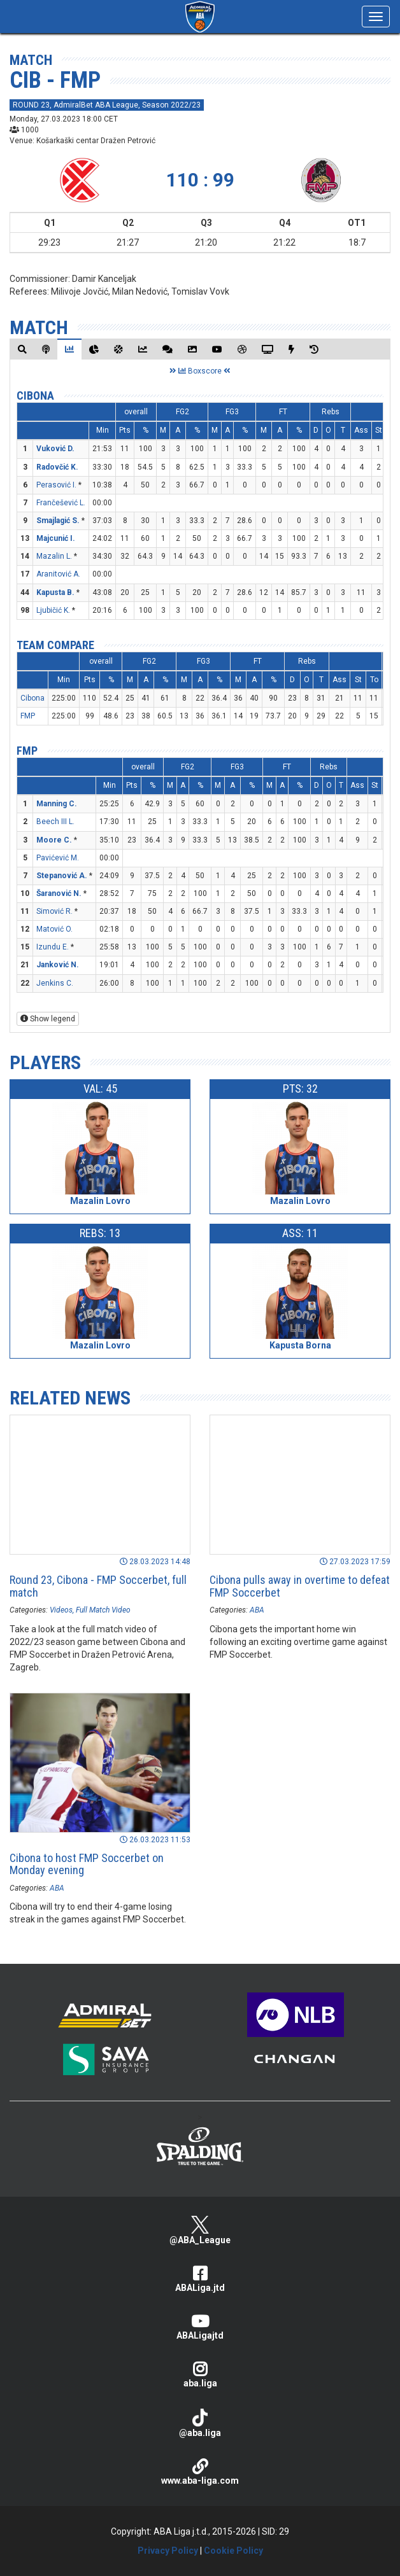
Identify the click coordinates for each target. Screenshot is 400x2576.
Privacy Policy (168, 2550)
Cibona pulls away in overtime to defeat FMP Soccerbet (300, 1586)
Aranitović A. (58, 574)
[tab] (22, 349)
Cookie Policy (233, 2550)
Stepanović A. (61, 875)
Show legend (47, 1018)
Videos (61, 1610)
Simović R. (54, 911)
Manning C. (56, 803)
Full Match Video (103, 1610)
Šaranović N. (59, 893)
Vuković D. (55, 448)
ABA (257, 1610)
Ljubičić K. (53, 610)
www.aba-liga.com (200, 2472)
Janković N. (57, 964)
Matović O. (54, 929)
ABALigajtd (200, 2327)
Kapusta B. (55, 592)
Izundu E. (52, 946)
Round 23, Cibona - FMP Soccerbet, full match (98, 1586)
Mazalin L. (54, 556)
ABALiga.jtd (200, 2279)
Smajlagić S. (58, 520)
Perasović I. (56, 484)
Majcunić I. (55, 538)
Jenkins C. (54, 983)
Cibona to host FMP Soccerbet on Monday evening (87, 1864)
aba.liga (200, 2374)
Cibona (35, 395)
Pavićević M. (57, 857)
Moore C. (54, 840)
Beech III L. (55, 821)
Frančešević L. (60, 502)
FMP (27, 715)
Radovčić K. (57, 467)
